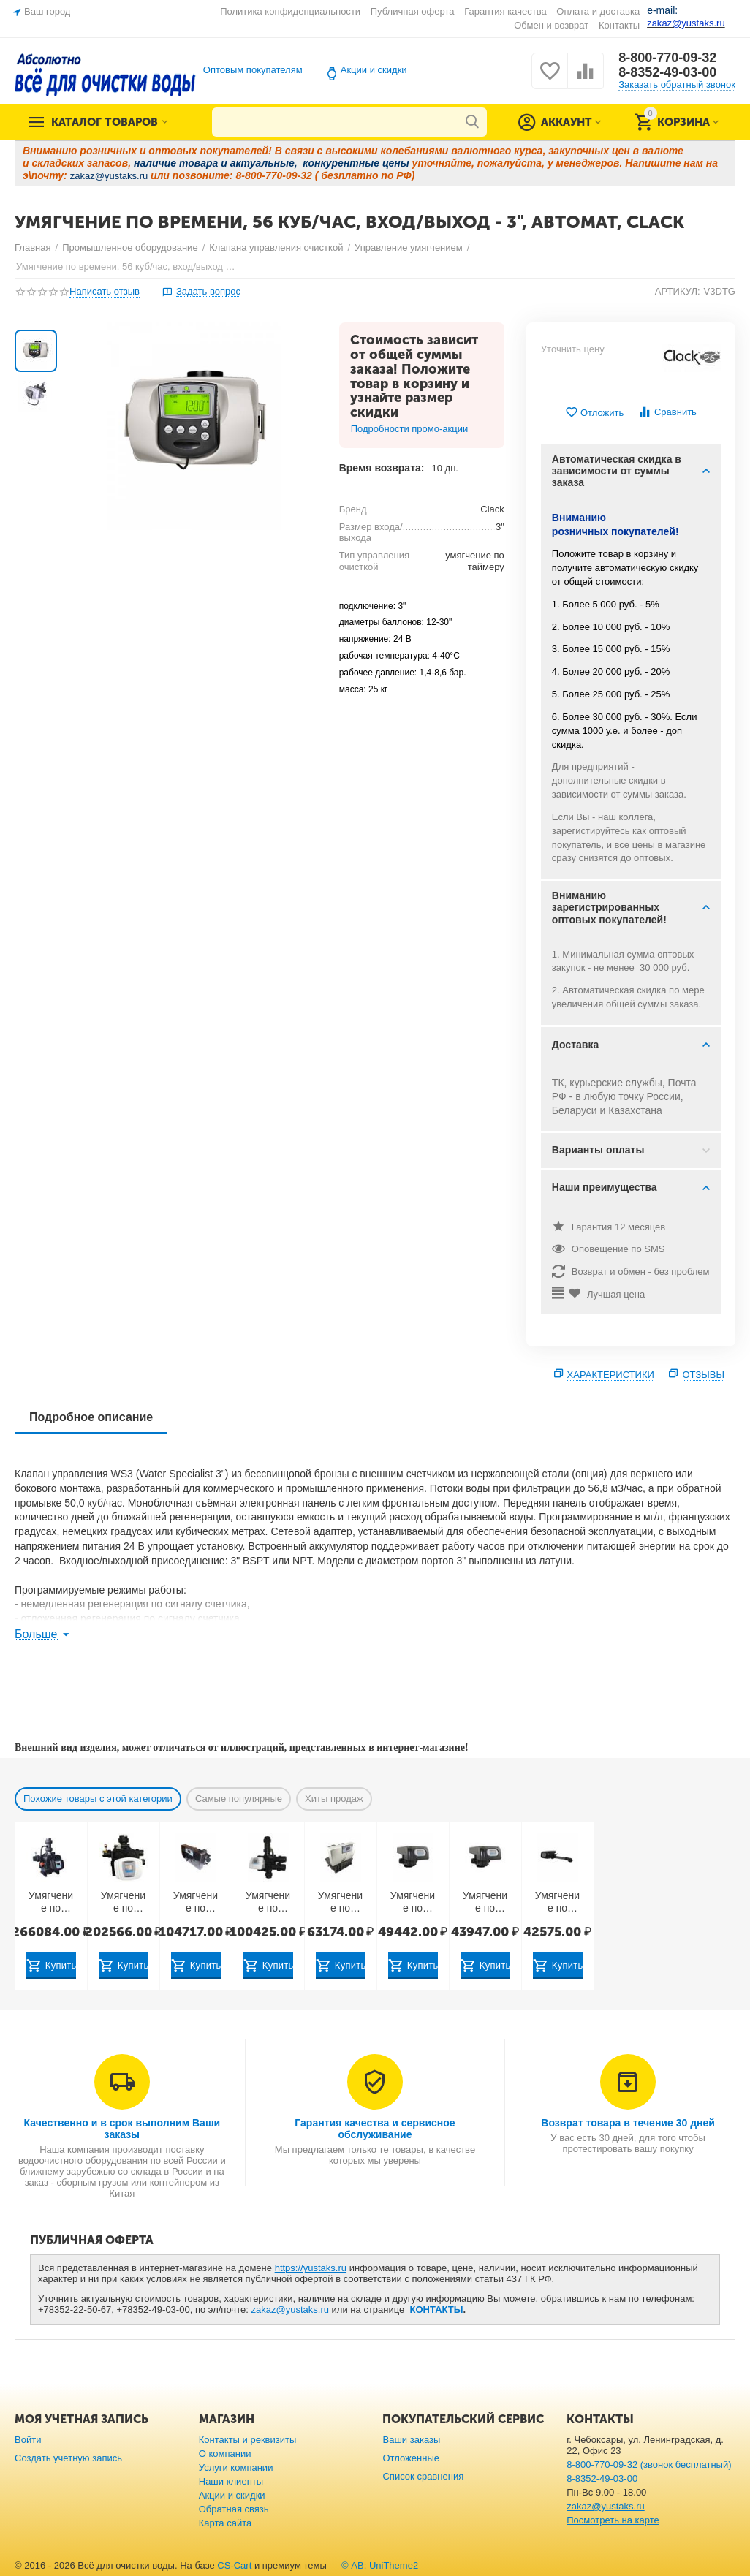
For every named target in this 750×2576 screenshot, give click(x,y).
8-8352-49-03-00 (667, 72)
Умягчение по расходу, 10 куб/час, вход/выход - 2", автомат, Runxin (413, 1902)
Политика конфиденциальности (290, 11)
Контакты (619, 25)
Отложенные (410, 2457)
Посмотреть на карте (613, 2520)
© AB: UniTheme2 (379, 2565)
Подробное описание (91, 1417)
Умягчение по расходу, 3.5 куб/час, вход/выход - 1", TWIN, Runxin (557, 1902)
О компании (225, 2453)
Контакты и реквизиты (248, 2439)
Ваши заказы (411, 2439)
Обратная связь (234, 2509)
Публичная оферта (413, 11)
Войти (28, 2439)
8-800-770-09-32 (667, 57)
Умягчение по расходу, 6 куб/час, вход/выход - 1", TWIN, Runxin (340, 1902)
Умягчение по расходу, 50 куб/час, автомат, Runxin (51, 1902)
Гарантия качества (505, 11)
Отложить (594, 412)
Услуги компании (236, 2467)
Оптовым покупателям (253, 69)
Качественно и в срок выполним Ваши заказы (121, 2128)
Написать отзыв (104, 292)
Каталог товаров (104, 122)
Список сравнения (422, 2476)
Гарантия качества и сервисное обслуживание (375, 2128)
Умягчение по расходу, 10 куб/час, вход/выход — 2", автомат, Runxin (485, 1902)
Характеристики (610, 1374)
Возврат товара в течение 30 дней (628, 2123)
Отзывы (704, 1374)
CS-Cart (234, 2565)
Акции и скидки (374, 69)
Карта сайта (225, 2523)
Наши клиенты (231, 2481)
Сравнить (667, 412)
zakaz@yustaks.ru (290, 2309)
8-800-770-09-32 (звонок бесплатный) (649, 2464)
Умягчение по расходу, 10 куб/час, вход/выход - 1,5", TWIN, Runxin (196, 1902)
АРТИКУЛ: (677, 291)
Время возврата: (382, 468)
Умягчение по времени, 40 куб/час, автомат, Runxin (123, 1902)
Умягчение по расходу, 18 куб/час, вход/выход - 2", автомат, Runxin (268, 1902)
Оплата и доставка (598, 11)
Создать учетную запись (68, 2457)
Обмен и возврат (551, 25)
